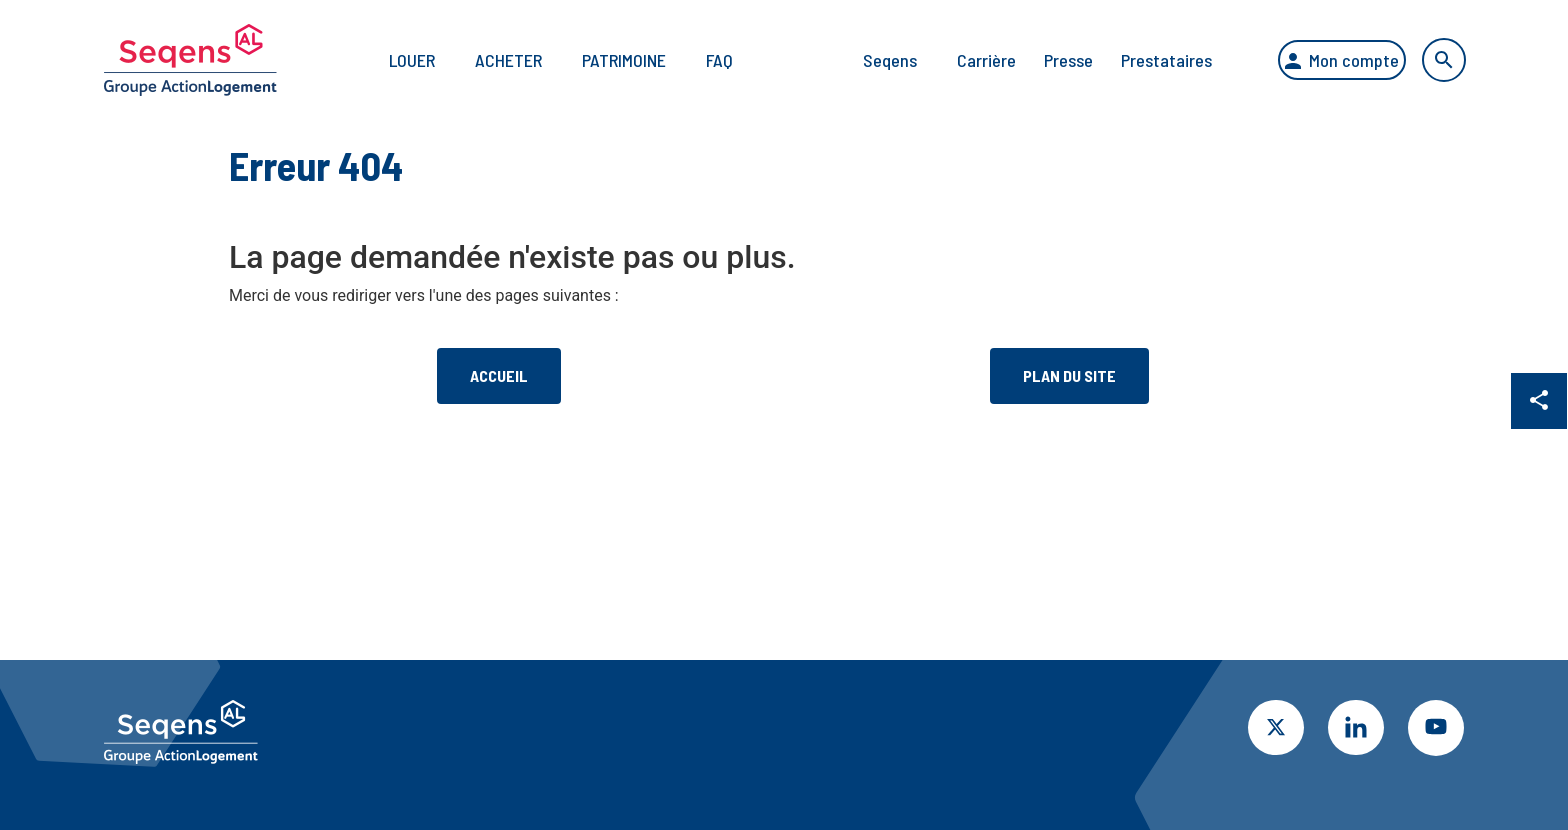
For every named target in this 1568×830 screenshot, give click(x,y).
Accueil (499, 375)
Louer (394, 60)
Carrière (968, 60)
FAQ (701, 60)
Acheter (490, 60)
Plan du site (1069, 375)
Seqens (872, 60)
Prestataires (1148, 60)
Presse (1050, 60)
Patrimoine (606, 60)
